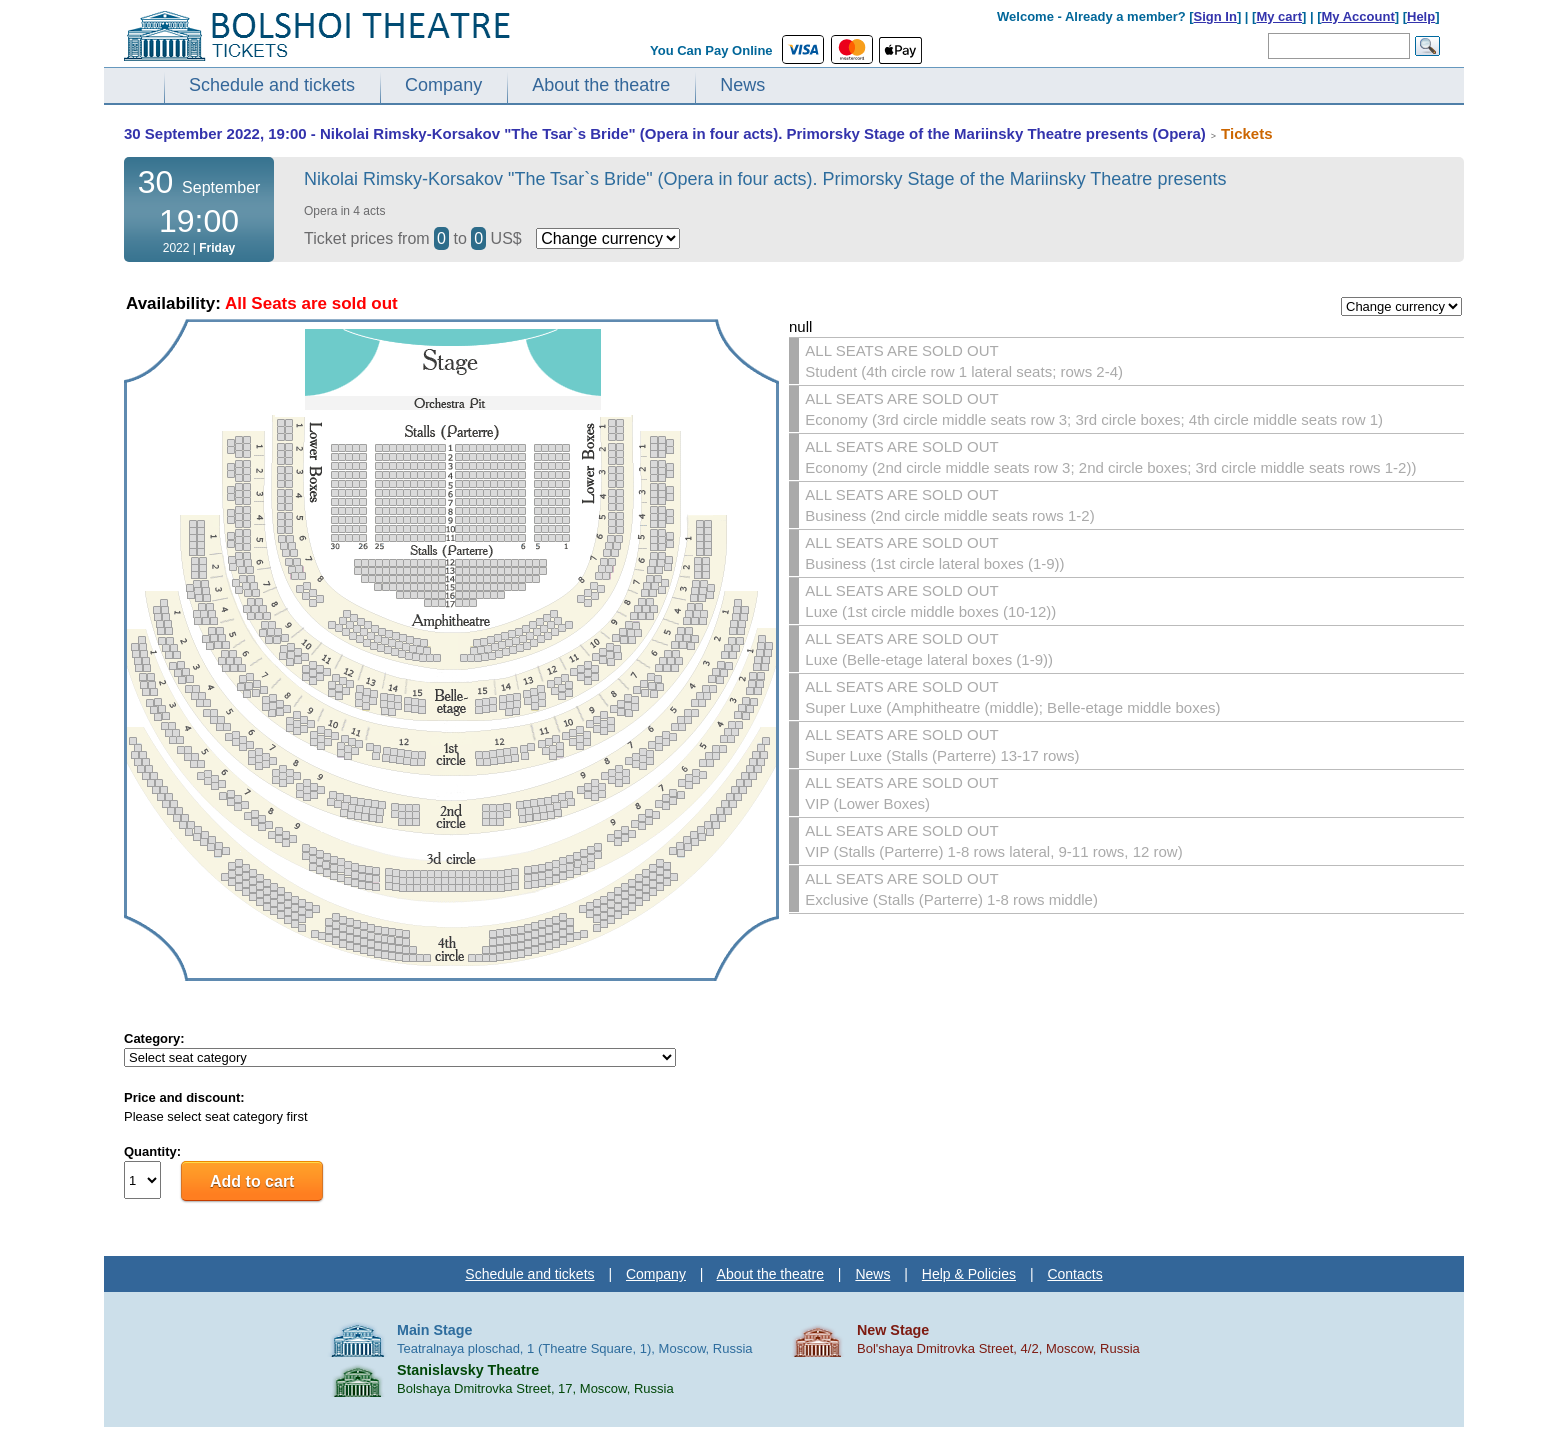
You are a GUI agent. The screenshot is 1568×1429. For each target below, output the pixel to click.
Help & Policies (969, 1274)
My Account (1358, 16)
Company (443, 85)
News (742, 85)
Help (1421, 16)
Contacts (1074, 1274)
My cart (1279, 16)
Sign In (1215, 16)
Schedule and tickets (272, 85)
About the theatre (601, 85)
